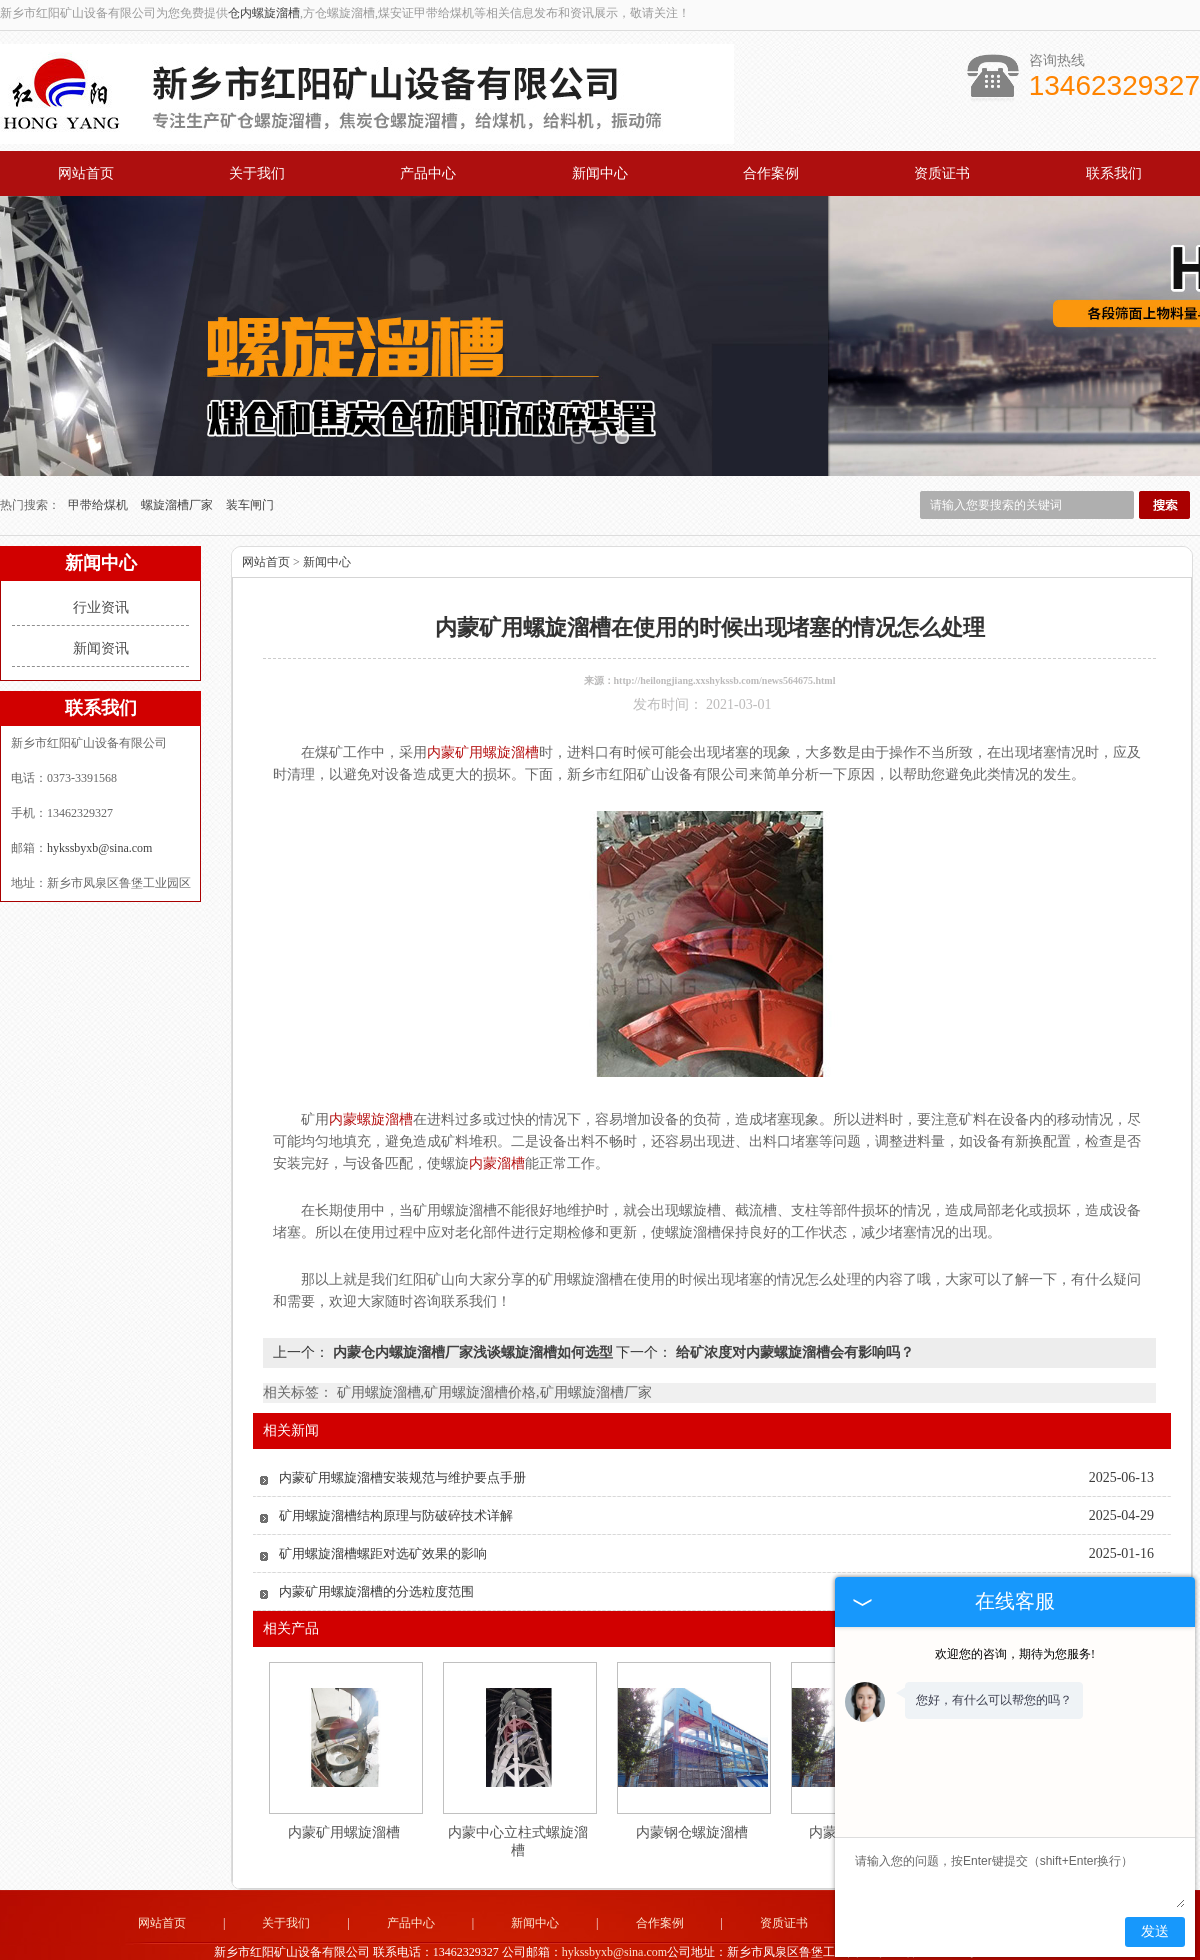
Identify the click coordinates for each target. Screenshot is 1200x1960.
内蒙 (653, 1939)
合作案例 (771, 173)
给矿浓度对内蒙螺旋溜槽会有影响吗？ (793, 1309)
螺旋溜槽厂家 (178, 462)
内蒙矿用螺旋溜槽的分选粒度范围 (376, 1548)
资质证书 (942, 173)
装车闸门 (250, 462)
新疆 (626, 1939)
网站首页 (86, 173)
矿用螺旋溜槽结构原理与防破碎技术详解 (396, 1472)
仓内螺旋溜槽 (264, 13)
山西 (545, 1939)
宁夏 (707, 1939)
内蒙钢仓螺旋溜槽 (692, 1789)
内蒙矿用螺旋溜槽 (344, 1789)
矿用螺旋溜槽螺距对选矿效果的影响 (383, 1510)
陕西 (572, 1939)
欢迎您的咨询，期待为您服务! (1015, 1654)
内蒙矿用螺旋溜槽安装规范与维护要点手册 (402, 1434)
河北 (680, 1939)
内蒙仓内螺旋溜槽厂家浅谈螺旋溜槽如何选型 (472, 1309)
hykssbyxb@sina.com (99, 805)
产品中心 (428, 173)
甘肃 (599, 1939)
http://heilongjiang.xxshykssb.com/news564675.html (725, 637)
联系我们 (1114, 173)
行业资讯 (101, 564)
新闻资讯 (101, 605)
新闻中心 (600, 173)
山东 (734, 1939)
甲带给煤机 (99, 462)
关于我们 (257, 173)
